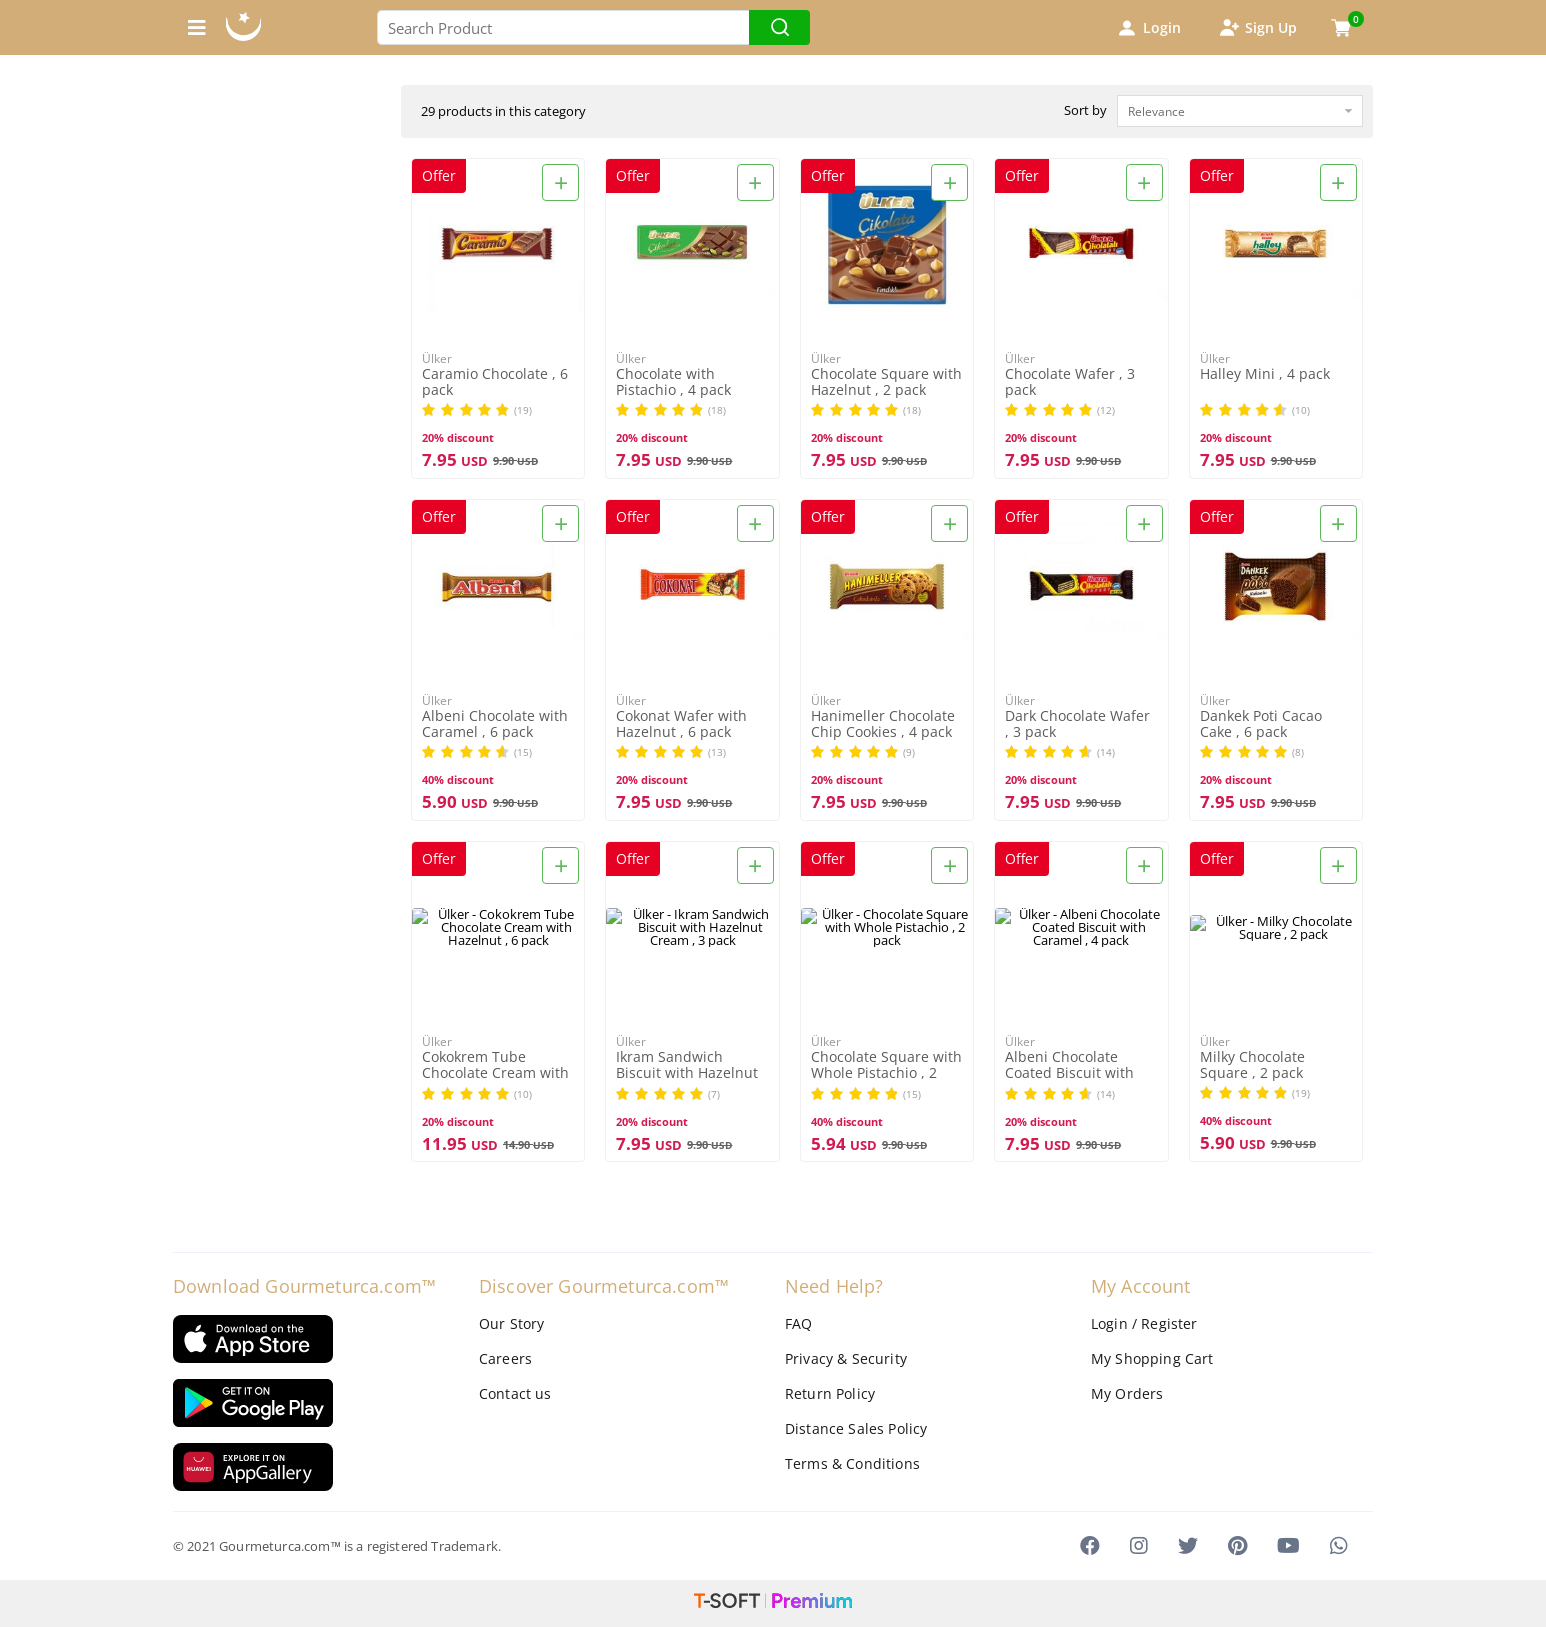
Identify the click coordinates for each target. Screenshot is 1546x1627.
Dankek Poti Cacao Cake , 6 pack (1261, 724)
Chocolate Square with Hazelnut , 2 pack (886, 382)
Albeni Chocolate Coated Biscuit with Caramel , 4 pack (1069, 1065)
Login (1148, 28)
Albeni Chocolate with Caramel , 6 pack (495, 724)
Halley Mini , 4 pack (1265, 374)
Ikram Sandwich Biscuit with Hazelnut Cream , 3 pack (687, 1065)
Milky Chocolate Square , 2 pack (1252, 1065)
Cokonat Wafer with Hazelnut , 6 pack (681, 724)
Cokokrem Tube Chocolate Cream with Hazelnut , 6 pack (495, 1065)
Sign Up (1257, 28)
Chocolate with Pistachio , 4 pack (673, 382)
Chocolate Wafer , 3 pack (1070, 382)
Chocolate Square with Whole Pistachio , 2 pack (886, 1065)
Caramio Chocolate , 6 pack (495, 382)
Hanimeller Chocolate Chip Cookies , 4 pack (883, 724)
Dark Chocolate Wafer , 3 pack (1077, 724)
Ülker (437, 358)
